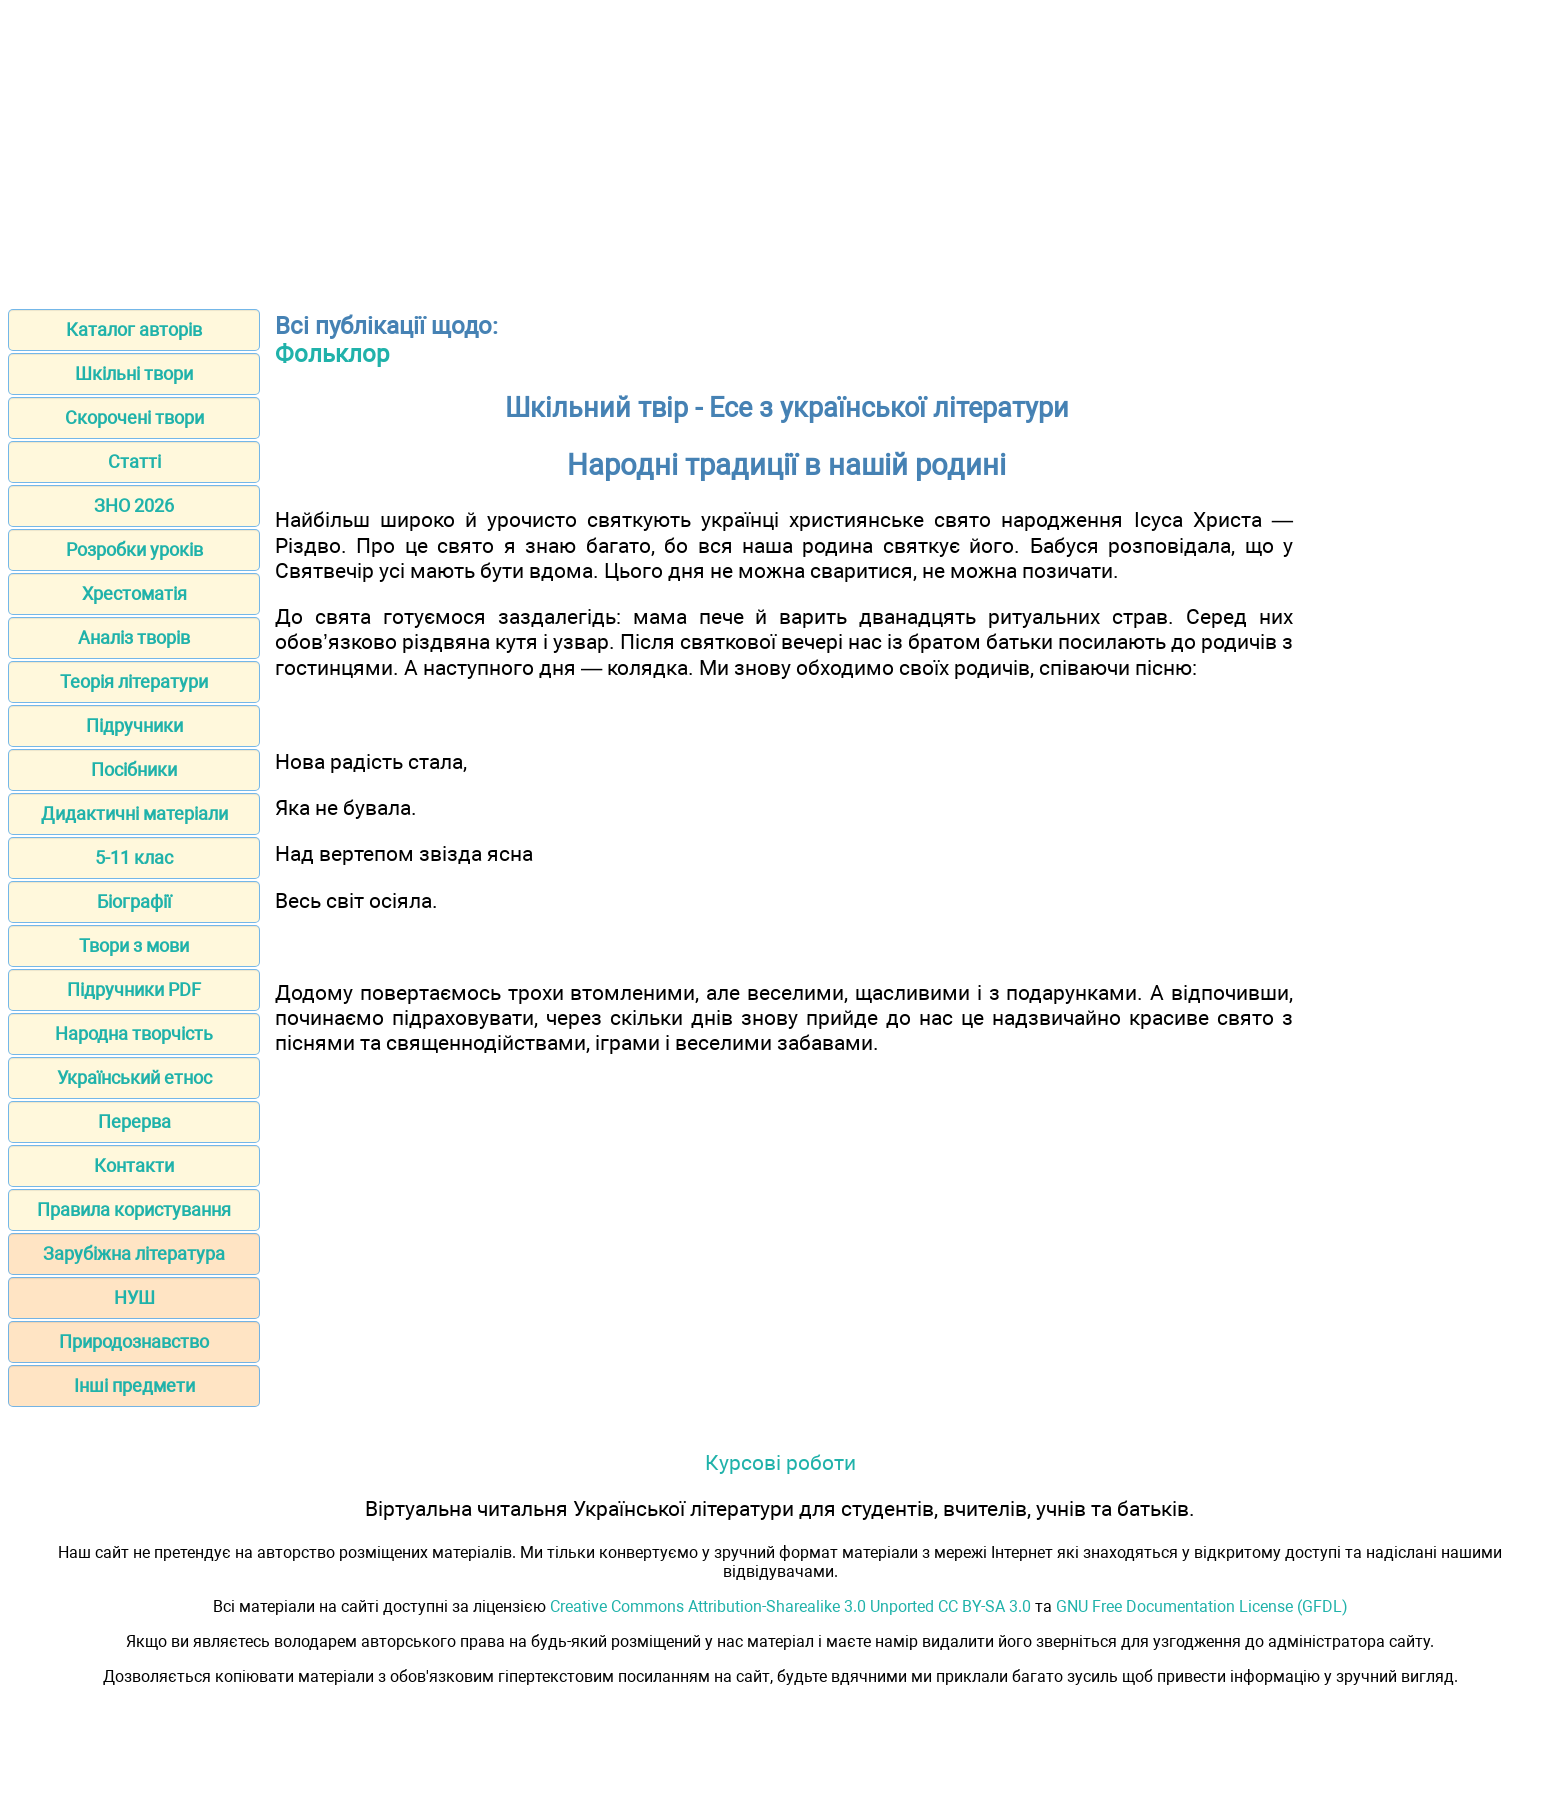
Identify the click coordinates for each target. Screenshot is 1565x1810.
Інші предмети (134, 1385)
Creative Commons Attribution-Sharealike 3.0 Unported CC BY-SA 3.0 (790, 1606)
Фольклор (332, 354)
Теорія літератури (134, 681)
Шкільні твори (134, 373)
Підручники (134, 725)
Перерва (134, 1121)
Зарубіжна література (134, 1253)
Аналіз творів (134, 637)
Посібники (134, 769)
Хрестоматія (134, 593)
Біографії (134, 901)
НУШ (134, 1297)
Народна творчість (134, 1033)
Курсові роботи (780, 1462)
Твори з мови (134, 945)
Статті (134, 461)
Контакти (134, 1165)
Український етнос (134, 1077)
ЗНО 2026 (134, 505)
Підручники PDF (134, 989)
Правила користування (134, 1209)
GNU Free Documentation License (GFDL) (1202, 1606)
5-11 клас (134, 857)
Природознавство (134, 1341)
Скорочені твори (134, 417)
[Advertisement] (783, 148)
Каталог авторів (134, 329)
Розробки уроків (134, 549)
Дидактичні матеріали (134, 813)
